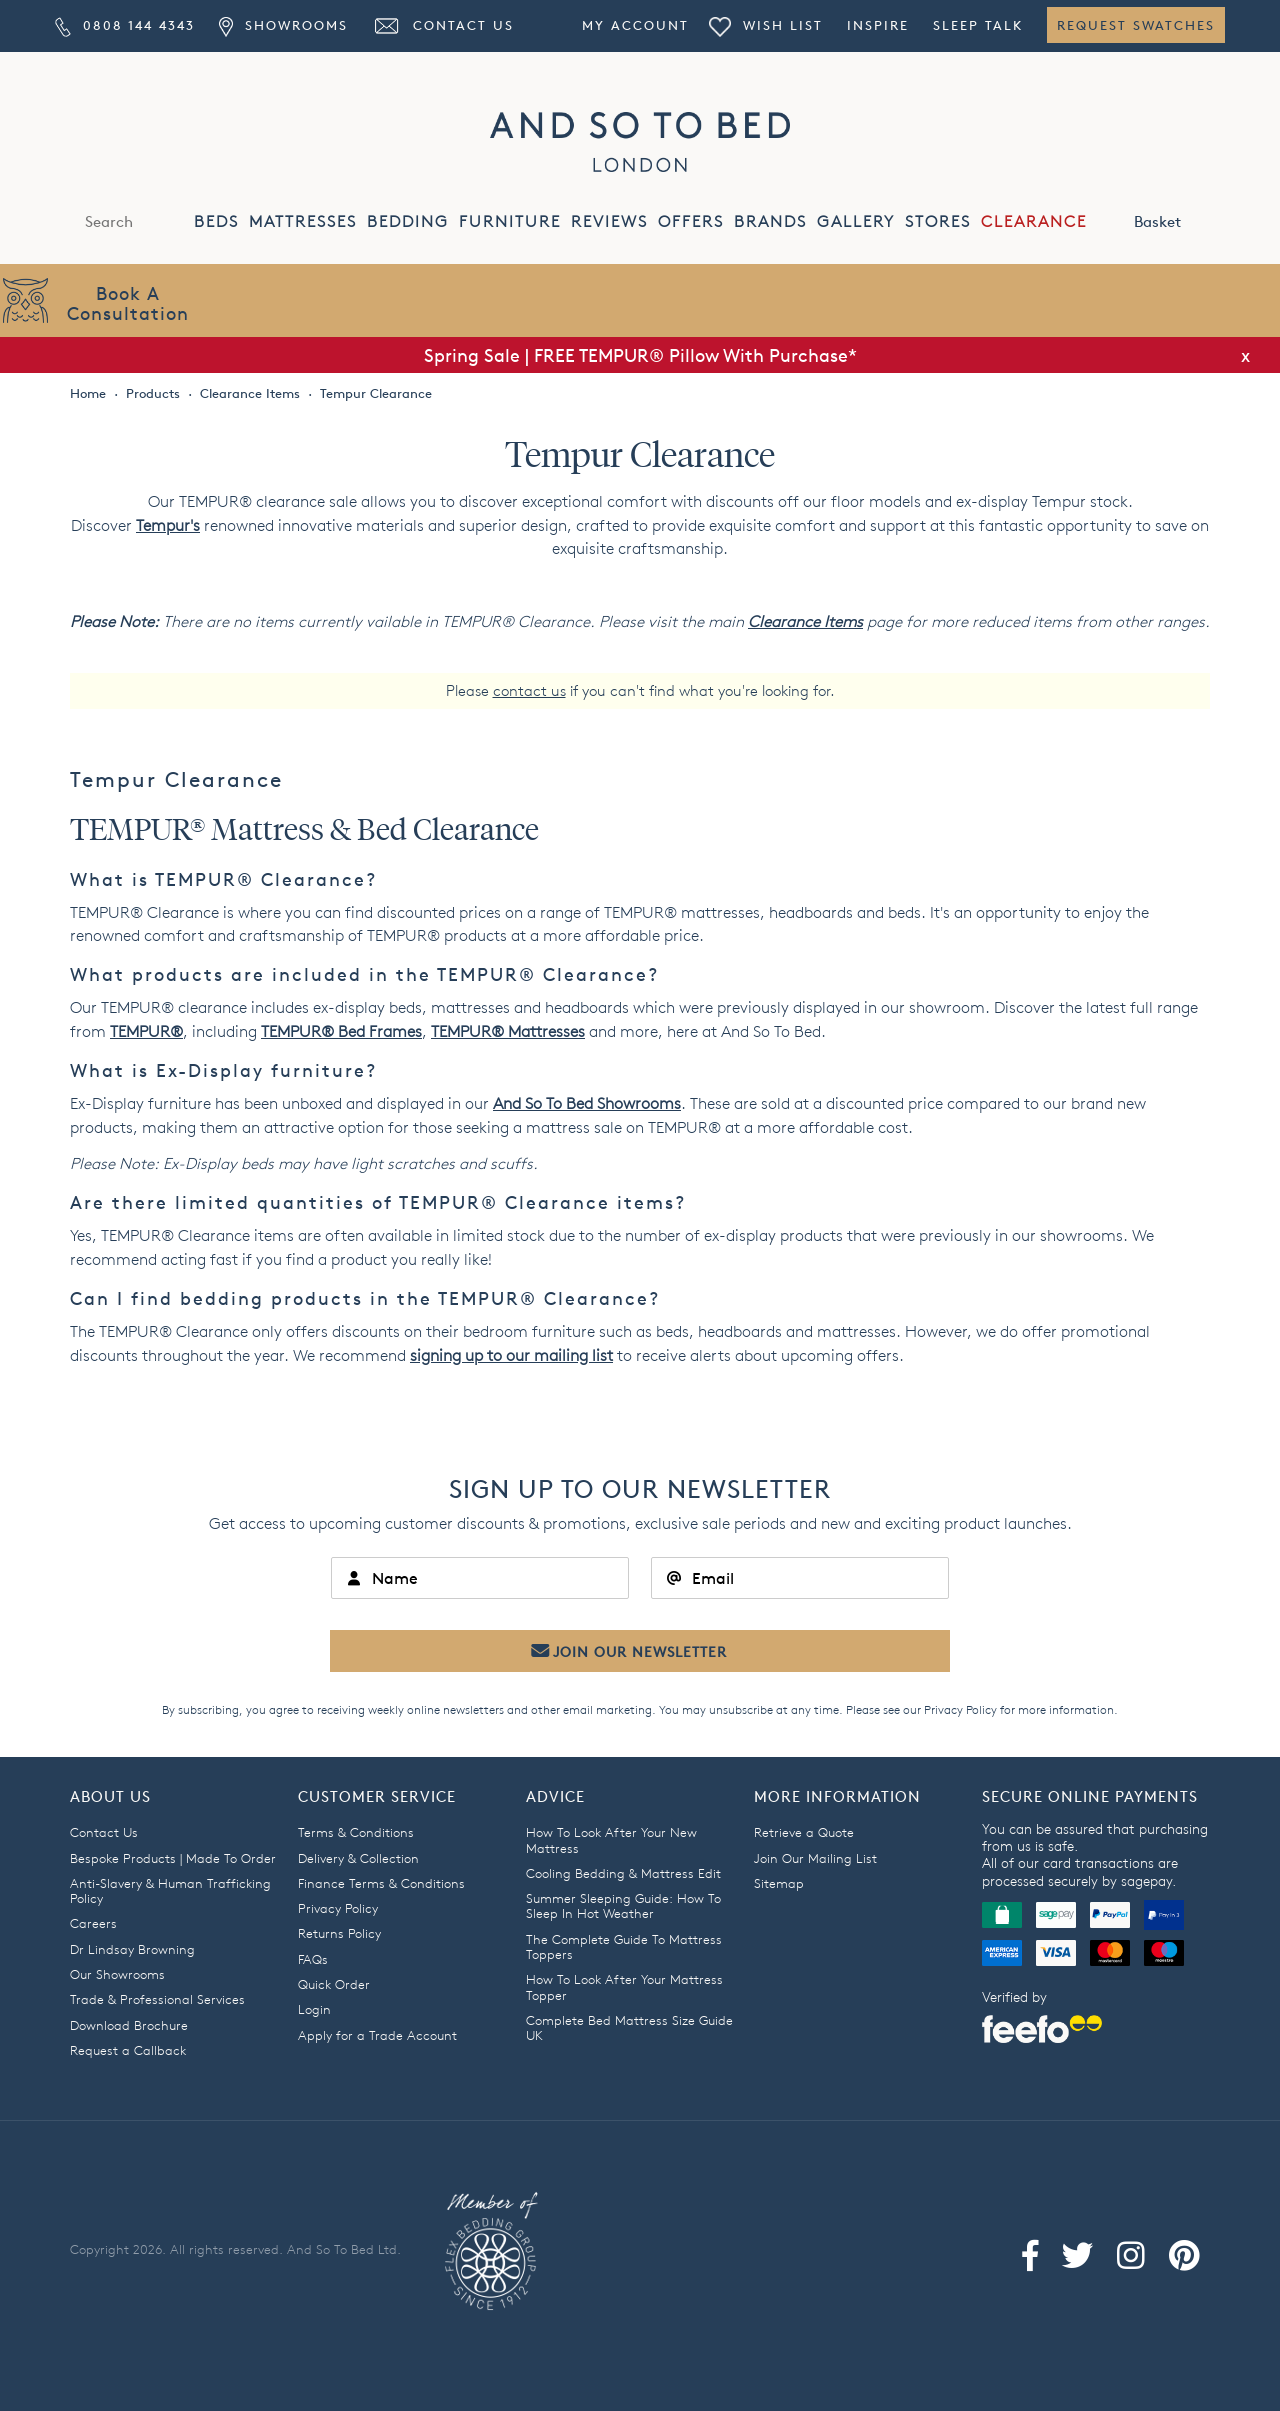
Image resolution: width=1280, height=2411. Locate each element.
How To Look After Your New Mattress (611, 1839)
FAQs (313, 1959)
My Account (635, 25)
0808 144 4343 (125, 25)
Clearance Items (805, 621)
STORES (938, 221)
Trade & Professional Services (157, 1999)
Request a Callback (128, 2050)
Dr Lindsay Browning (132, 1949)
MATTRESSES (303, 221)
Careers (93, 1923)
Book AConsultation (128, 302)
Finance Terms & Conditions (381, 1883)
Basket (1179, 220)
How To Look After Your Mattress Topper (624, 1986)
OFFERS (691, 221)
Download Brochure (129, 2025)
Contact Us (443, 25)
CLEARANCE (1034, 221)
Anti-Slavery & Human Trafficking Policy (170, 1890)
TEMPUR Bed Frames (341, 1031)
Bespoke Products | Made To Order (173, 1858)
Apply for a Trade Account (377, 2035)
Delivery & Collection (358, 1858)
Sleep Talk (978, 25)
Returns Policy (339, 1933)
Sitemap (779, 1883)
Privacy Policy (960, 1709)
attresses (508, 1031)
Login (314, 2009)
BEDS (216, 221)
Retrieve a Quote (804, 1832)
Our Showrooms (117, 1974)
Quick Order (334, 1984)
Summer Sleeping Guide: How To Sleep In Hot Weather (623, 1905)
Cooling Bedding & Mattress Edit (623, 1873)
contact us (529, 690)
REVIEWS (609, 221)
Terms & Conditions (356, 1832)
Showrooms (283, 25)
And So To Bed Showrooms (587, 1103)
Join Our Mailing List (815, 1858)
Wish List (766, 25)
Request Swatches (1136, 25)
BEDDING (408, 221)
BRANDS (770, 221)
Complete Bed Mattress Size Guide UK (629, 2027)
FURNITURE (510, 221)
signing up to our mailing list (511, 1355)
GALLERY (856, 221)
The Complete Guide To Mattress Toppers (624, 1946)
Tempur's (168, 525)
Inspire (878, 25)
